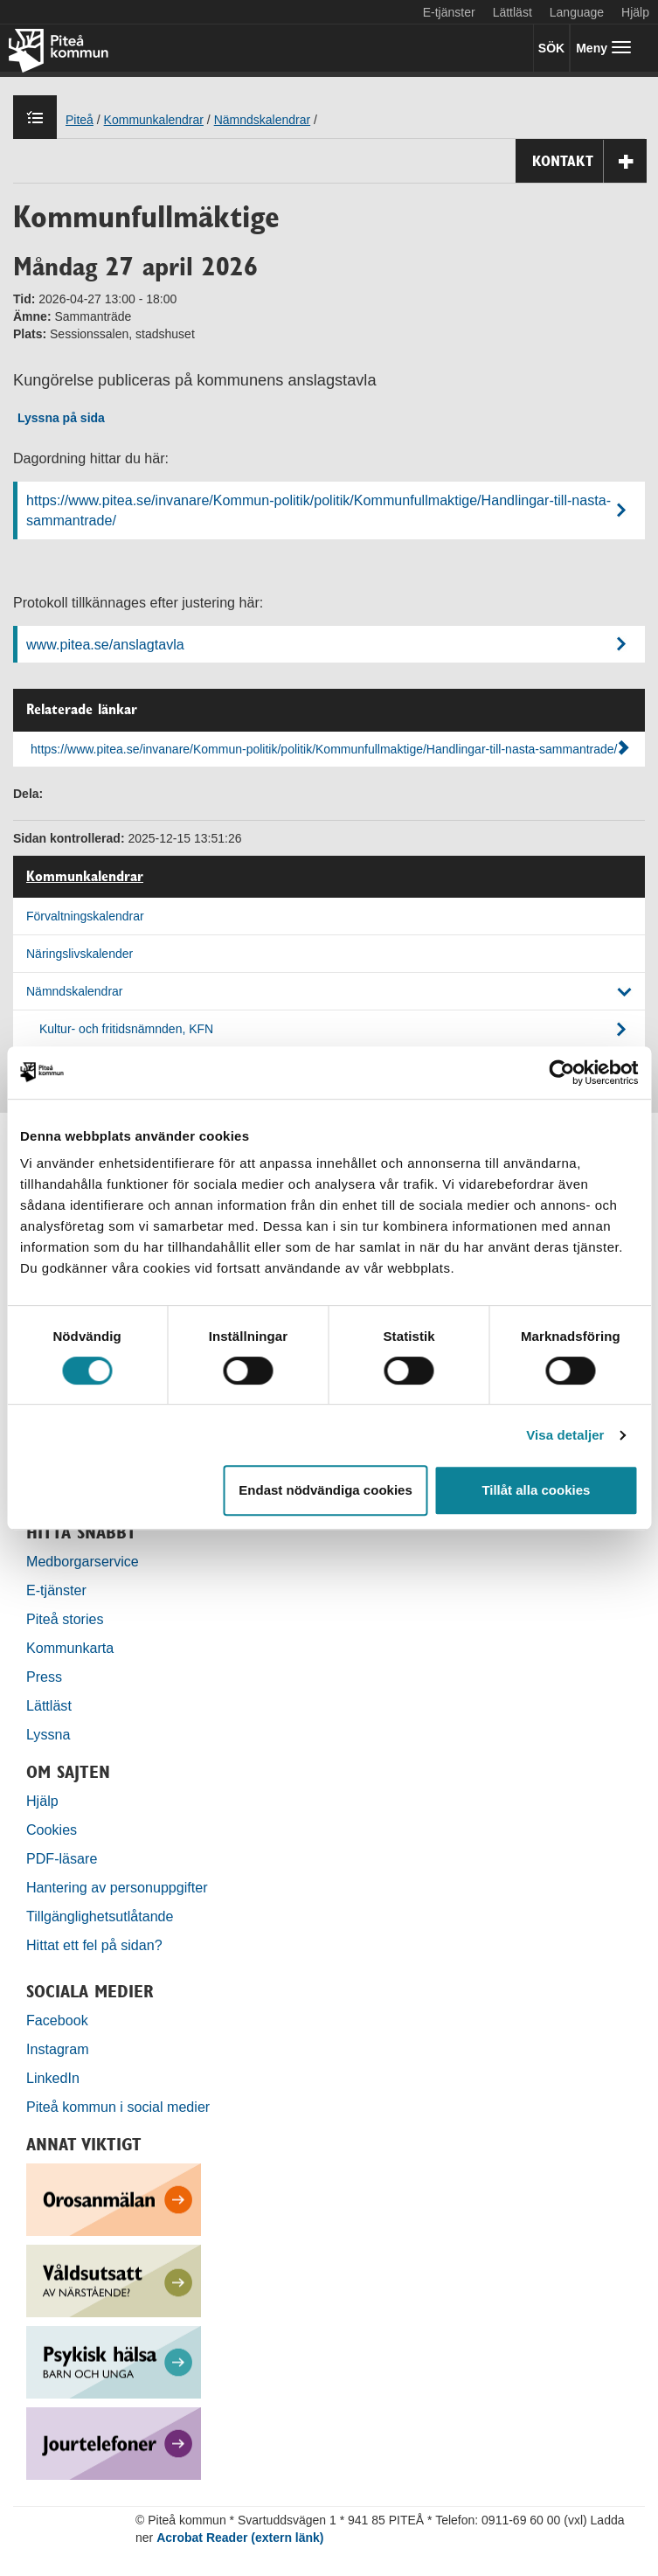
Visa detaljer (565, 1434)
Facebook (57, 2020)
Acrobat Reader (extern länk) (239, 2538)
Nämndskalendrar (74, 991)
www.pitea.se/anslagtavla (105, 644)
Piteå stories (65, 1619)
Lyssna (48, 1734)
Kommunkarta (70, 1648)
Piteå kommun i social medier (118, 2106)
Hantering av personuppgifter (117, 1887)
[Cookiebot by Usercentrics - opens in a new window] (561, 1072)
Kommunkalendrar (84, 877)
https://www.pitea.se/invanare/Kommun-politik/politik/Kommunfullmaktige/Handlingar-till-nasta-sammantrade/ (318, 510)
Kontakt (589, 161)
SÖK (551, 48)
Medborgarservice (82, 1561)
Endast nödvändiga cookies (325, 1489)
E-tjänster (449, 12)
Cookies (51, 1829)
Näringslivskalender (79, 954)
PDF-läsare (61, 1858)
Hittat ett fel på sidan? (94, 1945)
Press (44, 1676)
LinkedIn (53, 2078)
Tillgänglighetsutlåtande (100, 1916)
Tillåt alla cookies (535, 1489)
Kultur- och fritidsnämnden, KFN (126, 1029)
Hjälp (42, 1801)
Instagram (57, 2049)
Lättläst (512, 12)
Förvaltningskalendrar (85, 916)
